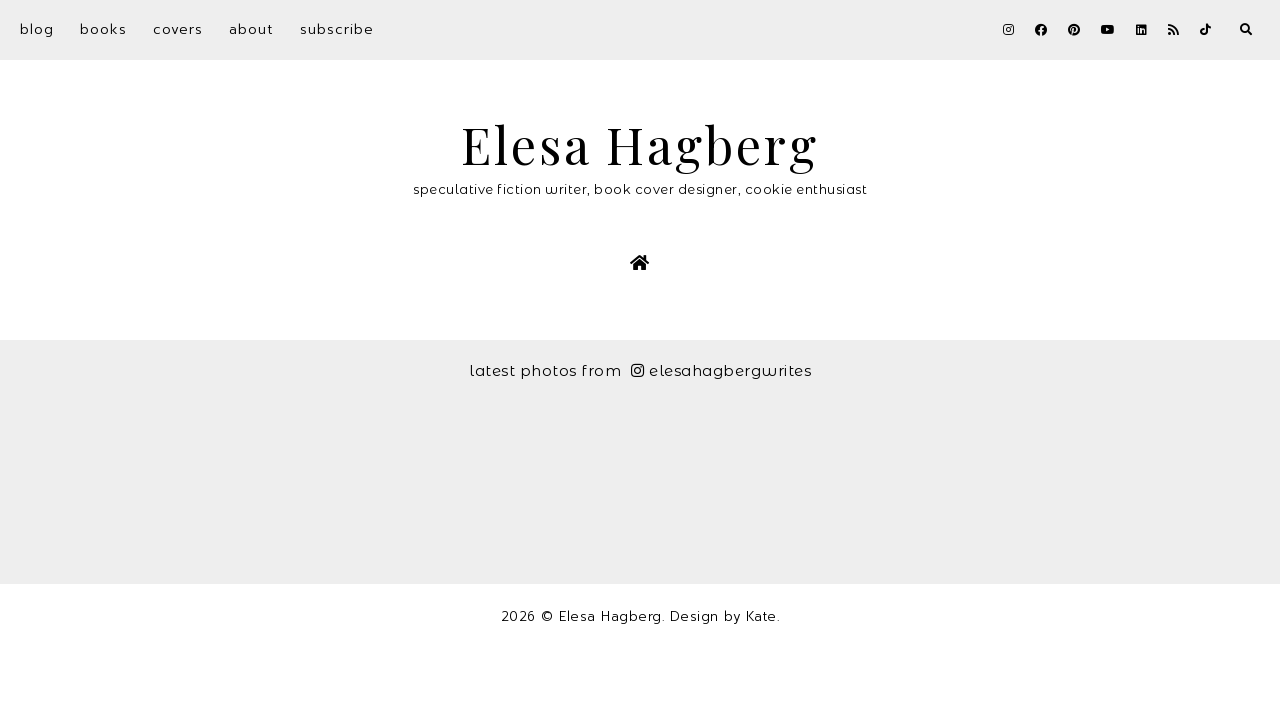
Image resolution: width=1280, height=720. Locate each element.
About (251, 29)
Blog (37, 29)
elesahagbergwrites (721, 370)
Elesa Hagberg (640, 144)
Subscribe (337, 29)
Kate (761, 616)
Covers (178, 29)
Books (103, 29)
